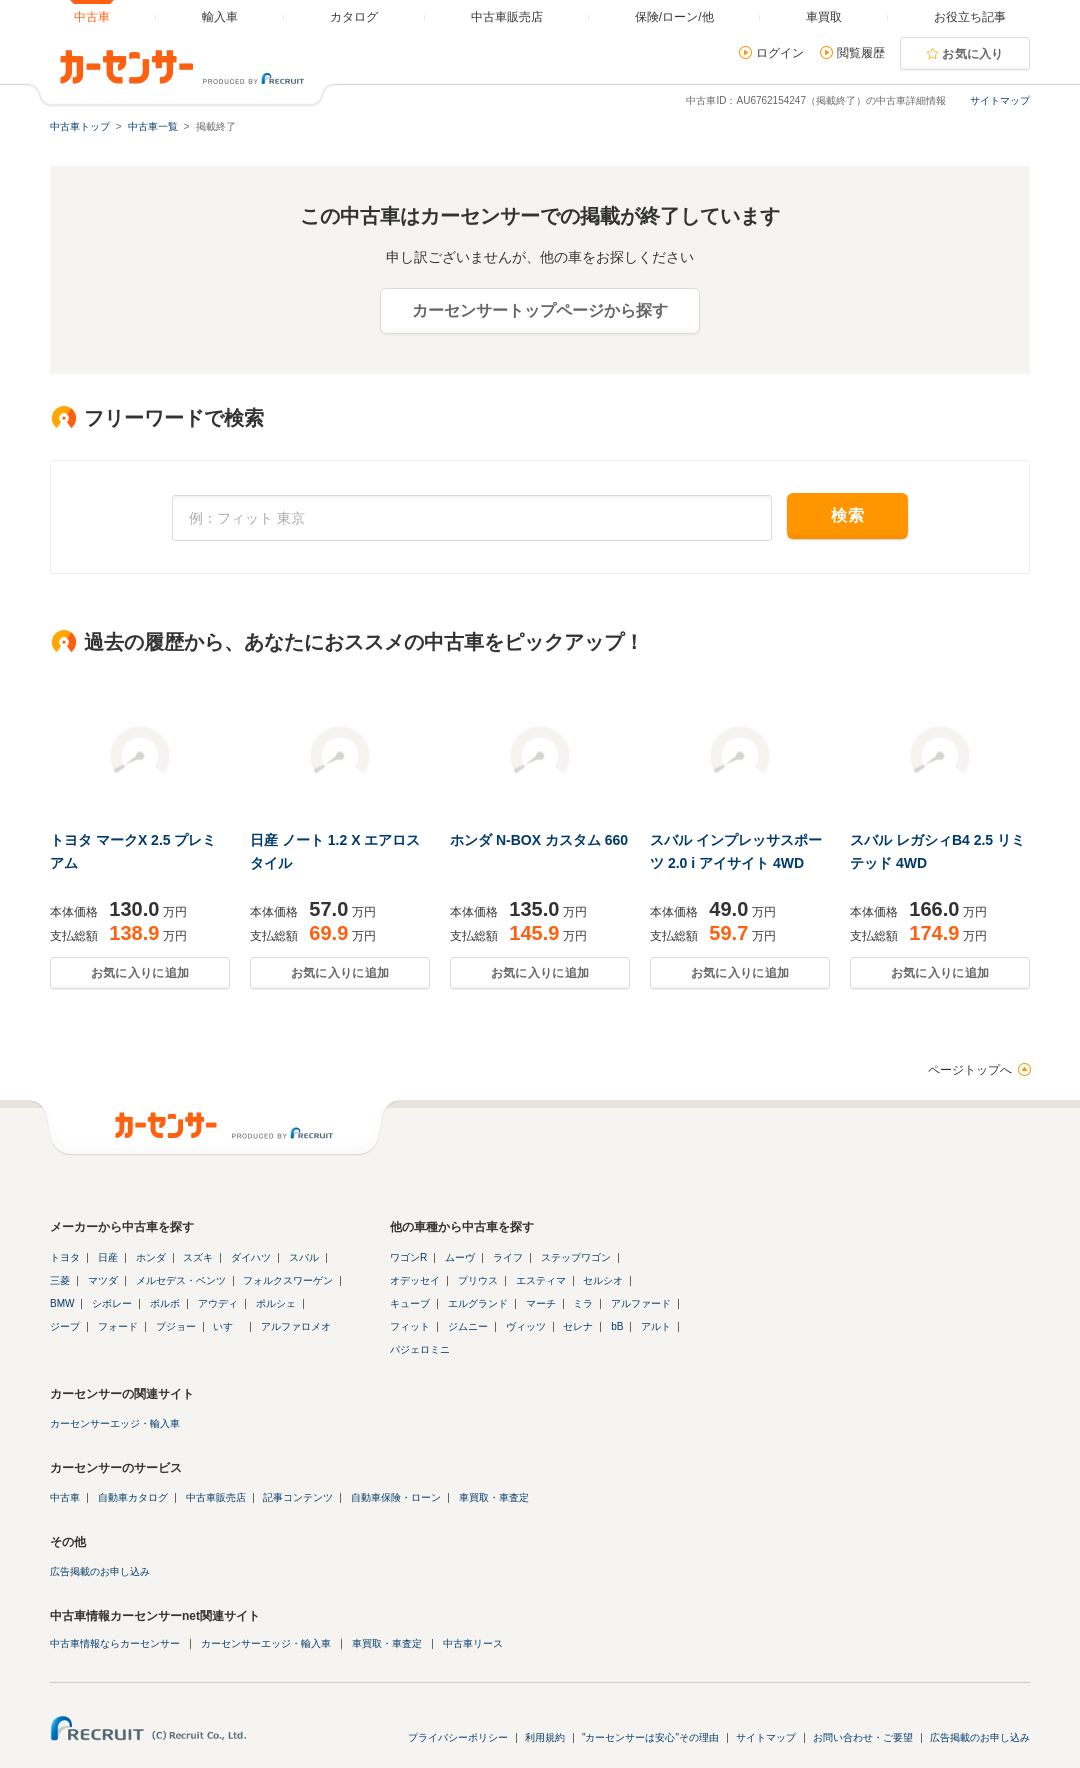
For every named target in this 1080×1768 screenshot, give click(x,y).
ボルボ (165, 1303)
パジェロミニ (420, 1349)
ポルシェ (276, 1303)
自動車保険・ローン (396, 1497)
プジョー (176, 1326)
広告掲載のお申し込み (100, 1571)
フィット (410, 1326)
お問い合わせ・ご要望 (863, 1737)
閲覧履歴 (861, 53)
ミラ (583, 1303)
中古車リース (473, 1643)
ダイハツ (251, 1257)
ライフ (508, 1257)
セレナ (578, 1326)
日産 (108, 1257)
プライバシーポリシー (458, 1737)
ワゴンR (408, 1257)
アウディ (218, 1303)
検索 (847, 515)
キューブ (410, 1303)
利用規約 (545, 1737)
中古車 (65, 1497)
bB (617, 1326)
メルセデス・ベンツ (181, 1280)
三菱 (60, 1280)
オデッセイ (415, 1280)
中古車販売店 (216, 1497)
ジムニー (468, 1326)
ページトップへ (970, 1070)
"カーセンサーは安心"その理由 (650, 1737)
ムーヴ (460, 1257)
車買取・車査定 (494, 1497)
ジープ (65, 1326)
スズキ (198, 1257)
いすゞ (228, 1326)
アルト (656, 1326)
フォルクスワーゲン (288, 1280)
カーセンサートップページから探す (540, 310)
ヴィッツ (526, 1326)
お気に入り (973, 54)
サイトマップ (1000, 100)
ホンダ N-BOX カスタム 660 (539, 840)
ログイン (780, 53)
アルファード (641, 1303)
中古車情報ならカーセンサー (115, 1643)
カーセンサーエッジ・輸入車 (115, 1423)
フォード (118, 1326)
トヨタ (65, 1257)
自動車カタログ (133, 1497)
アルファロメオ (296, 1326)
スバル (304, 1257)
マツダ (103, 1280)
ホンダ (151, 1257)
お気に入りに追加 (140, 973)
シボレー (112, 1303)
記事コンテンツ (298, 1497)
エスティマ (541, 1280)
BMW (62, 1303)
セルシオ (603, 1280)
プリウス (478, 1280)
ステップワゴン (576, 1257)
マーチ (541, 1303)
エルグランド (478, 1303)
